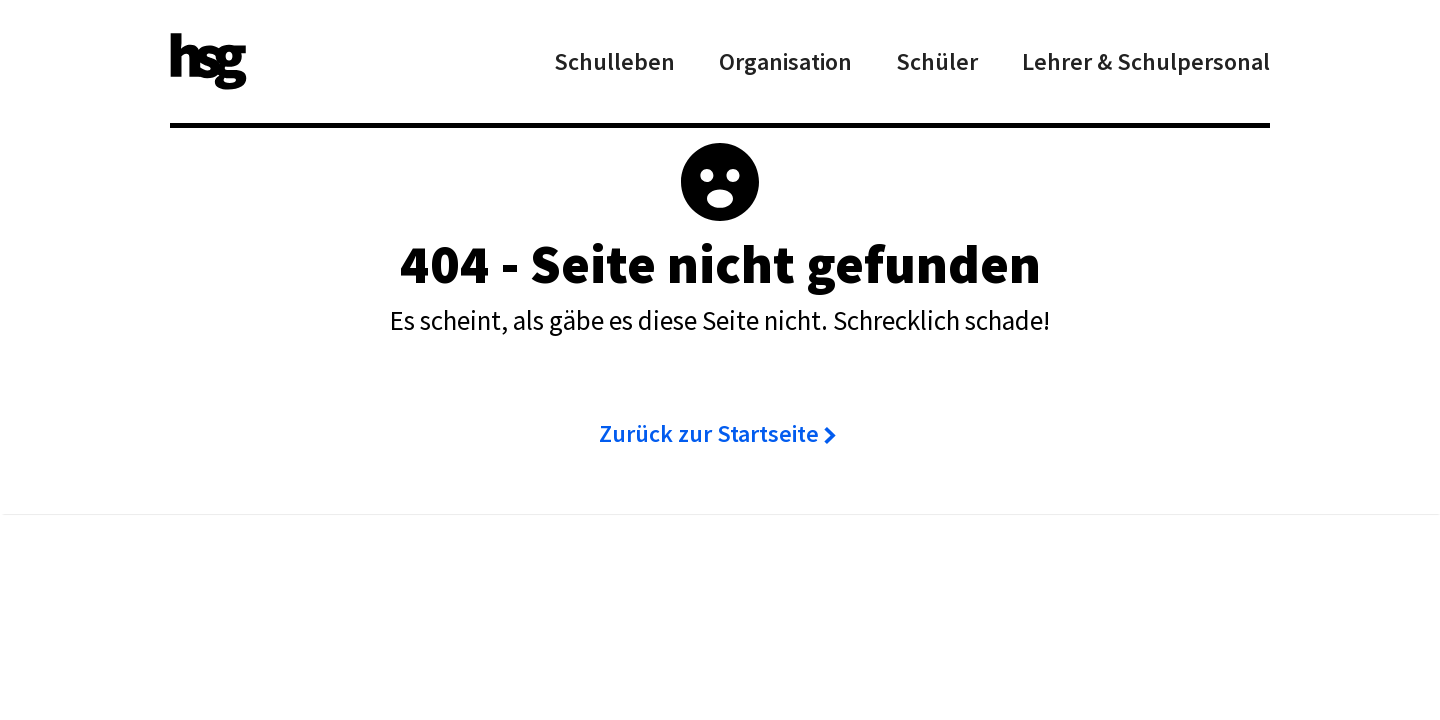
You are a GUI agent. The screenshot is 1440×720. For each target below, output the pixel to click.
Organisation (785, 61)
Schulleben (614, 61)
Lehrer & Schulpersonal (1146, 61)
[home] (208, 61)
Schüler (937, 61)
